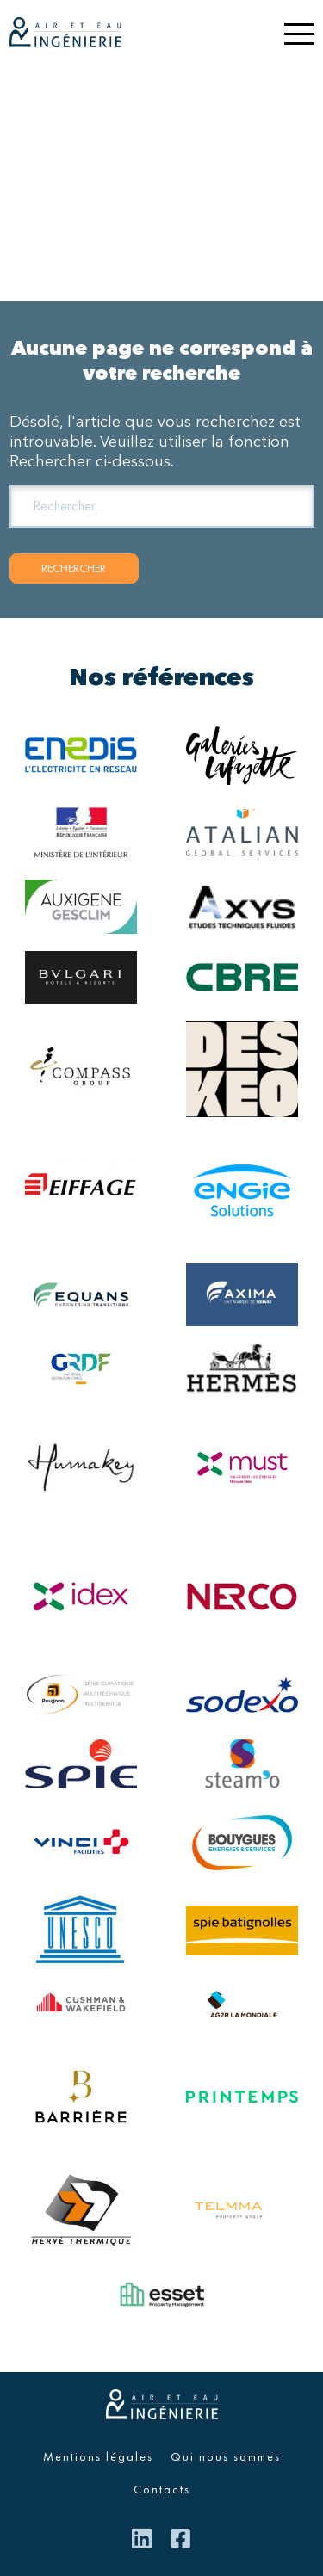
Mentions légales (98, 2456)
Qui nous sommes (226, 2456)
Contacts (162, 2489)
